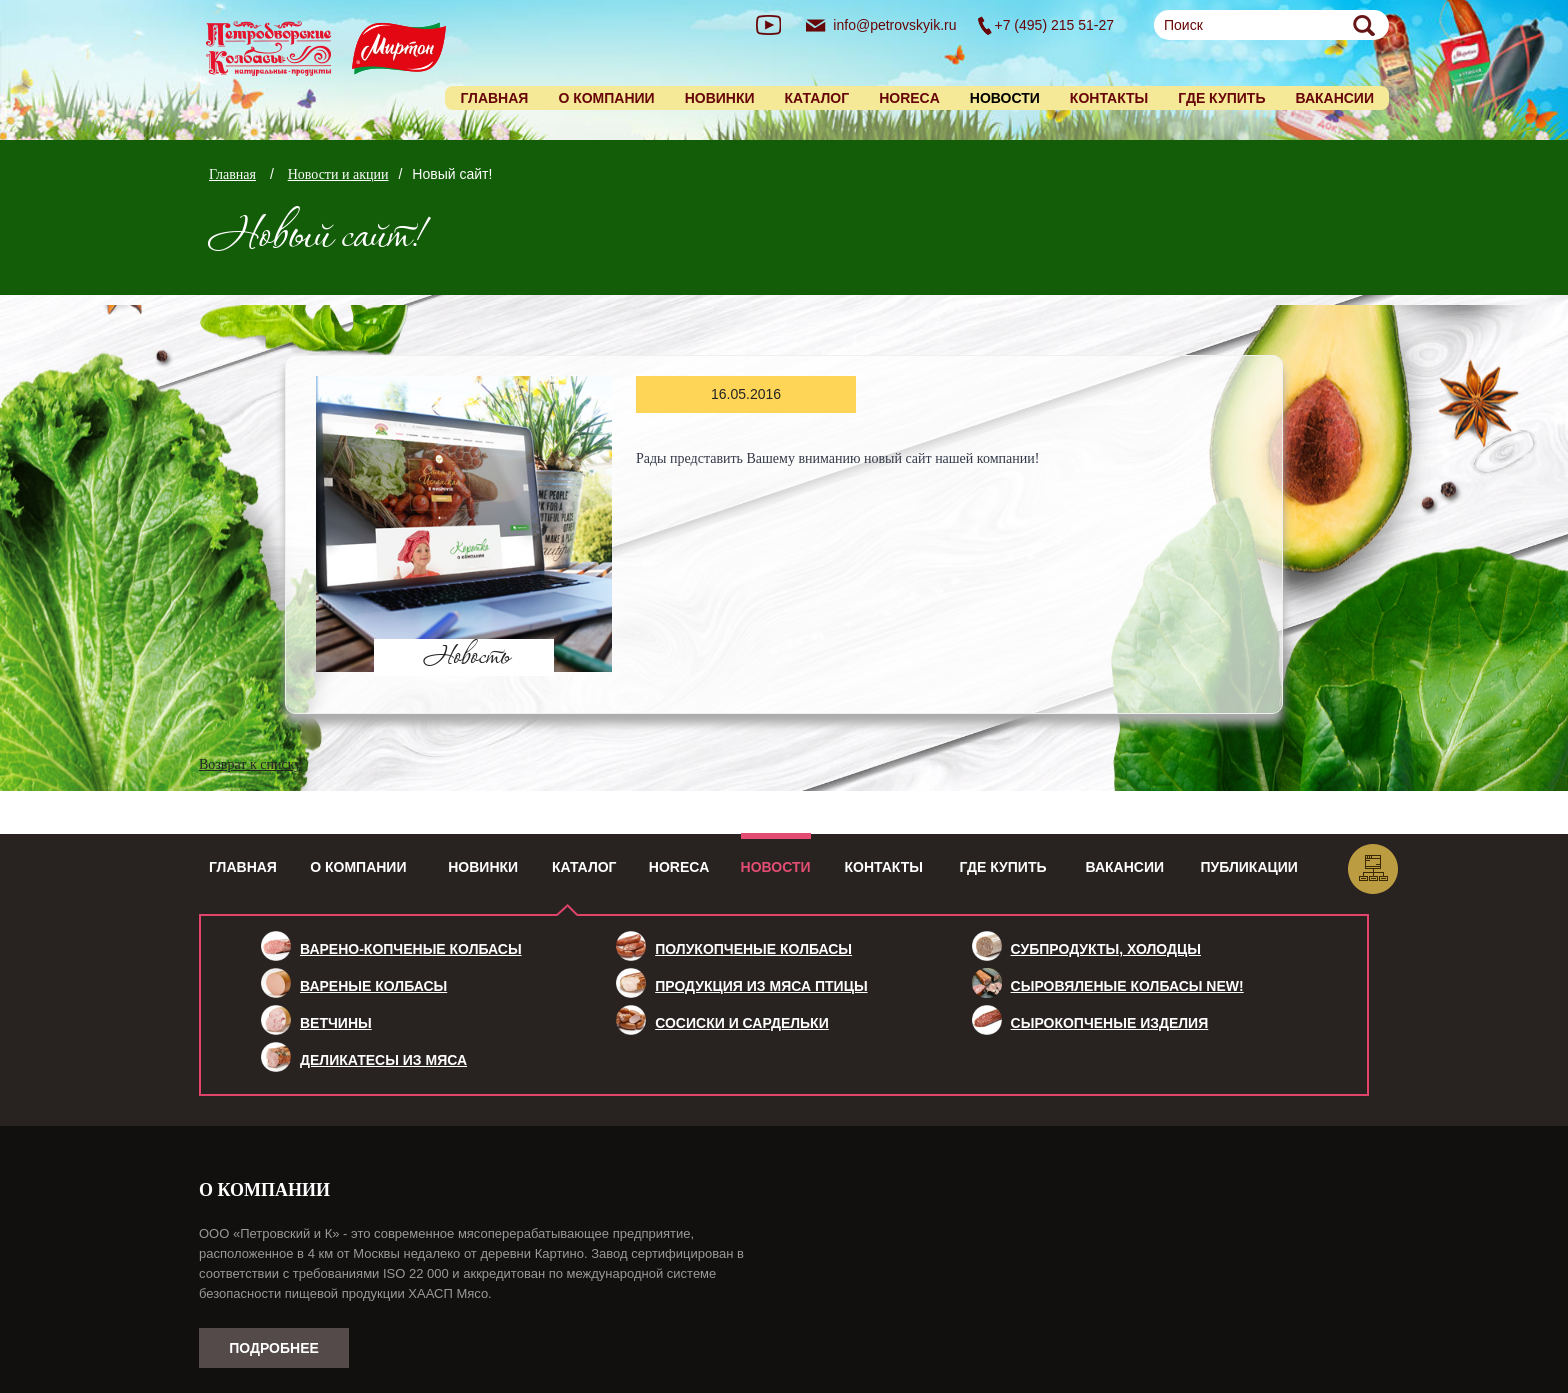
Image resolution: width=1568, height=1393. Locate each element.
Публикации (1249, 867)
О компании (606, 98)
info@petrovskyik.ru (894, 25)
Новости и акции (338, 174)
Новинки (720, 98)
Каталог (817, 98)
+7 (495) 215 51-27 (1054, 25)
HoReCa (679, 867)
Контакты (1109, 98)
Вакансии (1334, 98)
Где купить (1221, 98)
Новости (776, 867)
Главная (494, 98)
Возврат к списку (250, 764)
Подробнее (274, 1348)
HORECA (909, 98)
